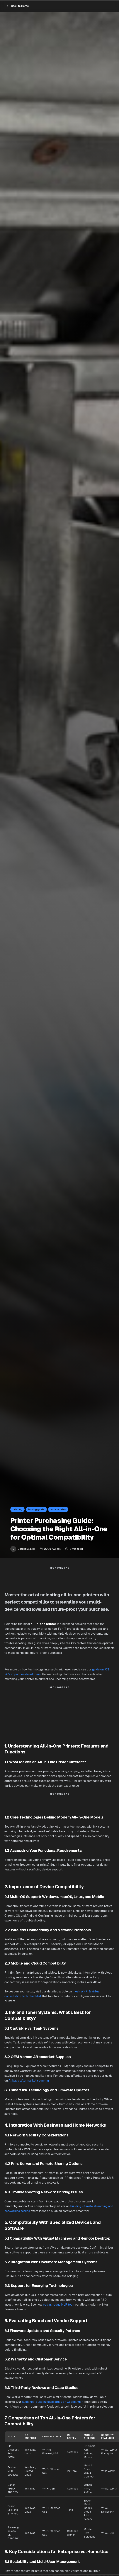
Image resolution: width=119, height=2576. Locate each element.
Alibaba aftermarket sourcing (28, 2080)
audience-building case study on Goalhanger (52, 2402)
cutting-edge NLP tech (58, 2304)
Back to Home (18, 6)
